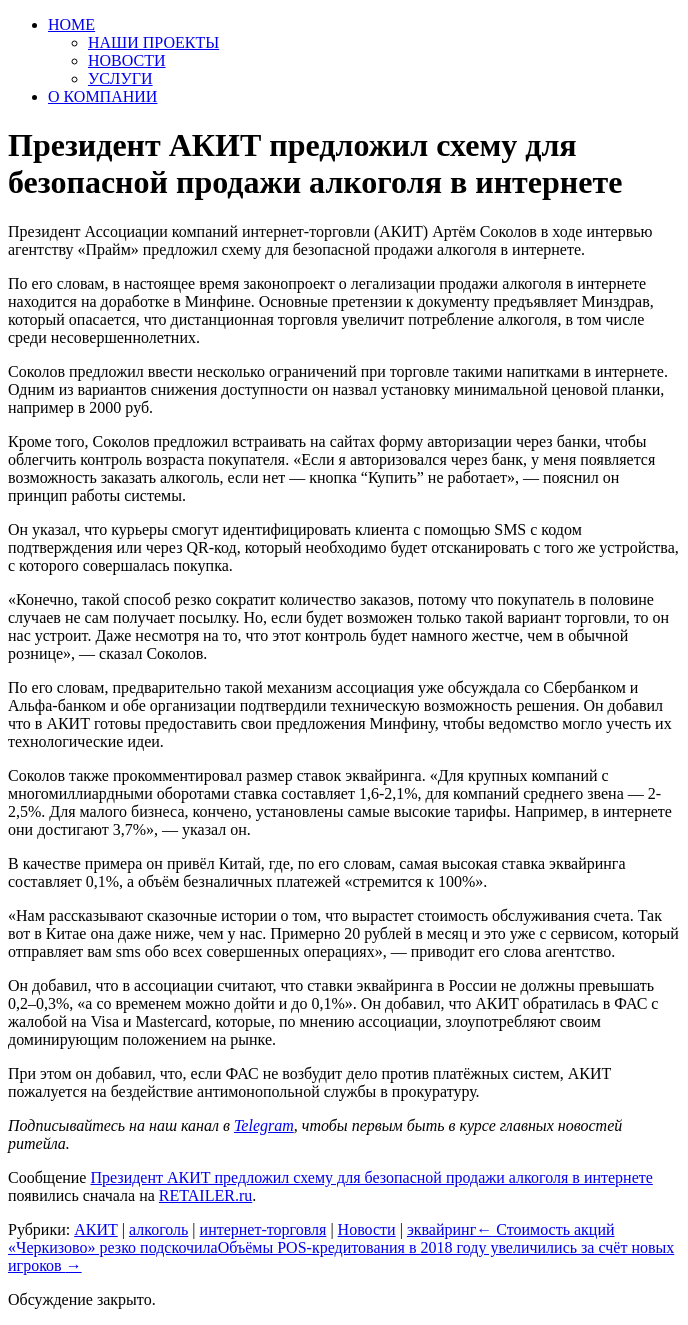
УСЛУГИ (120, 78)
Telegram (264, 1125)
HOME (71, 24)
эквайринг (441, 1229)
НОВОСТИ (127, 60)
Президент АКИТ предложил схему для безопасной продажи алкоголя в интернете (371, 1177)
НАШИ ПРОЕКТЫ (153, 42)
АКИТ (96, 1229)
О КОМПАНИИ (102, 96)
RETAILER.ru (205, 1195)
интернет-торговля (263, 1229)
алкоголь (158, 1229)
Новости (367, 1229)
